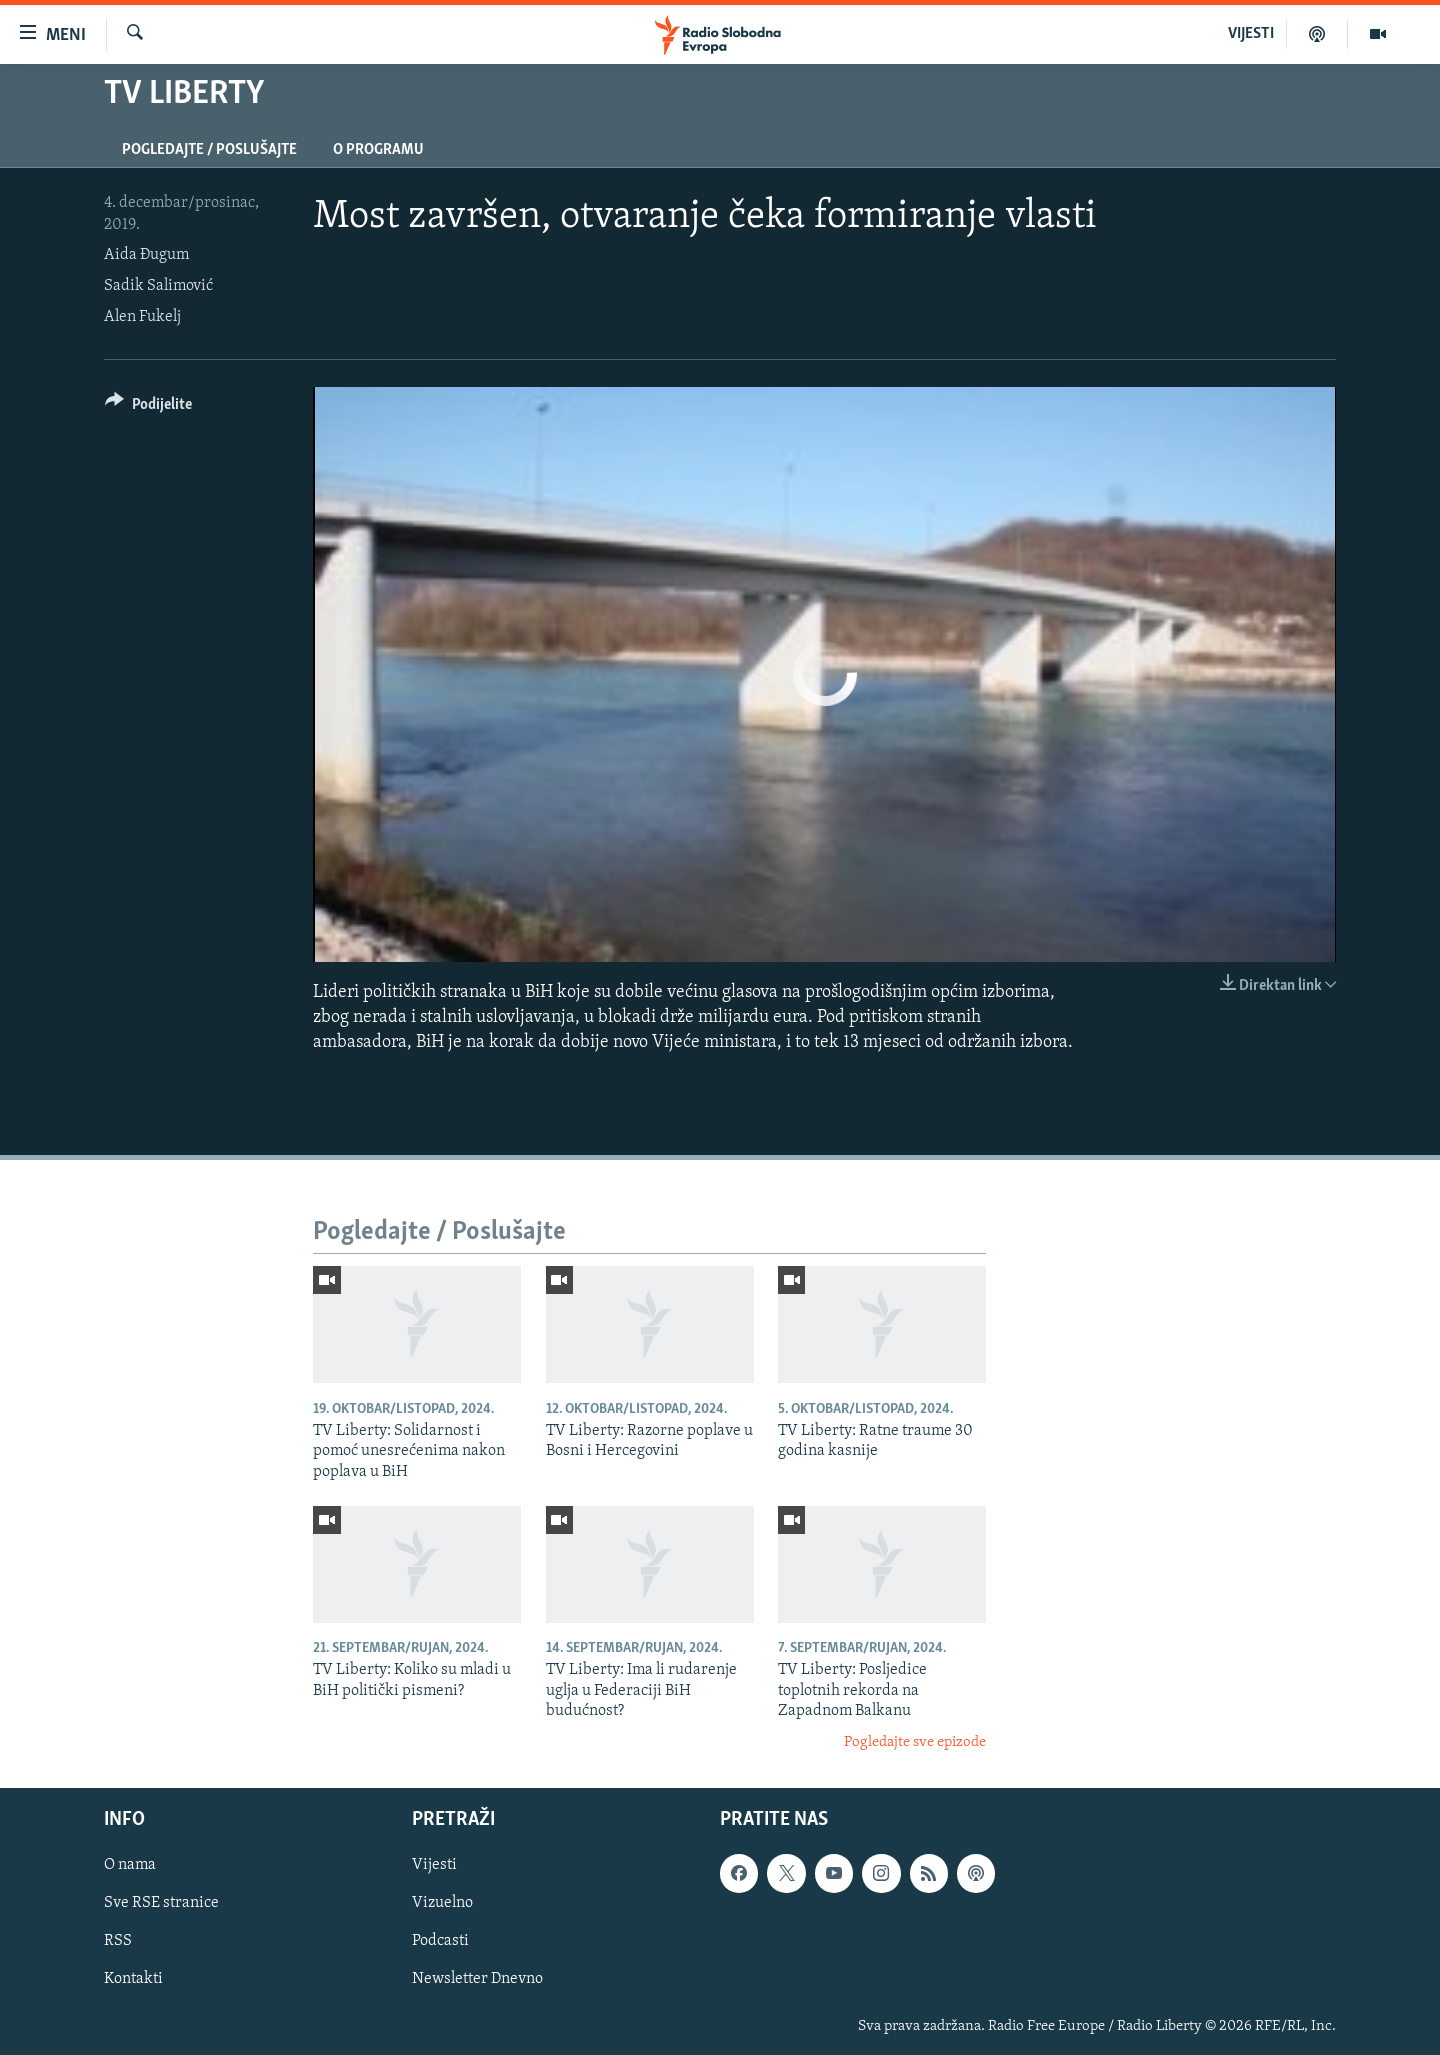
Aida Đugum (146, 255)
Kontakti (133, 1979)
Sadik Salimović (158, 286)
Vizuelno (442, 1903)
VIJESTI (1251, 34)
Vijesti (434, 1865)
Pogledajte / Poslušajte (209, 150)
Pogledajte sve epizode (915, 1742)
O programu (378, 150)
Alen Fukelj (142, 317)
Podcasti (440, 1941)
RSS (118, 1941)
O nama (130, 1865)
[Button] (148, 407)
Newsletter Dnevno (477, 1979)
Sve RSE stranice (161, 1903)
